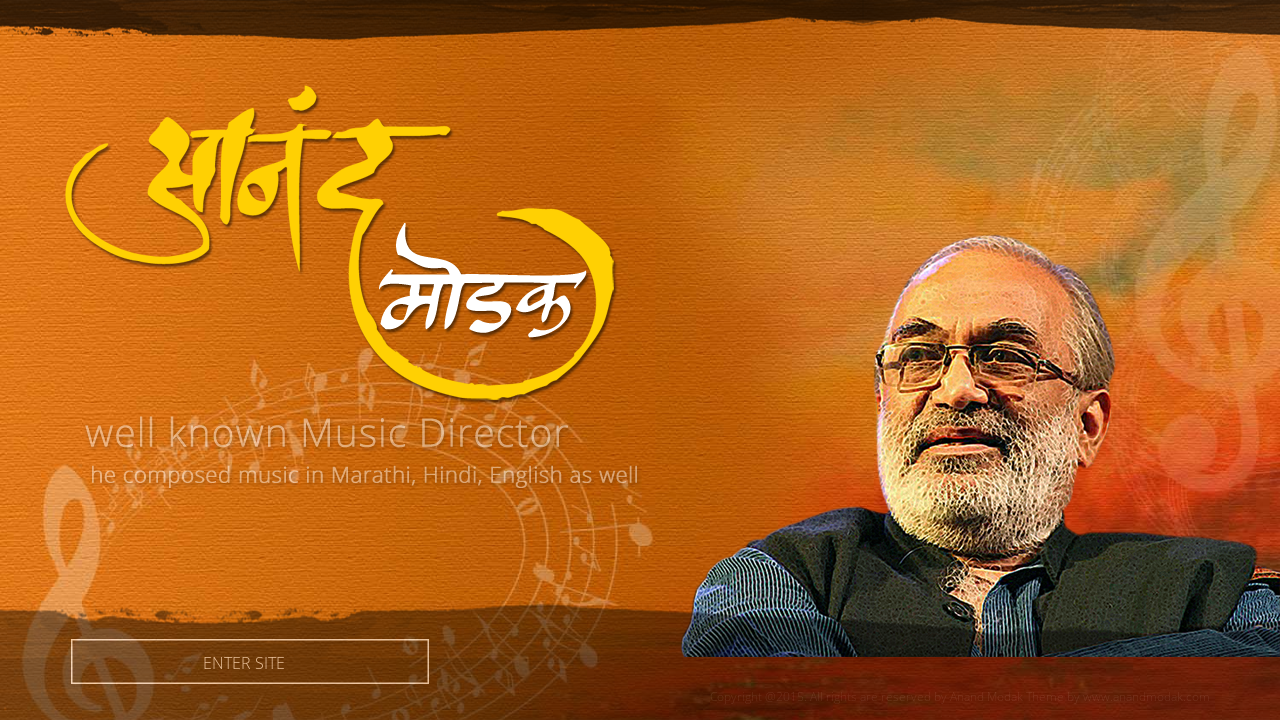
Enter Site (250, 661)
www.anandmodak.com (1146, 696)
